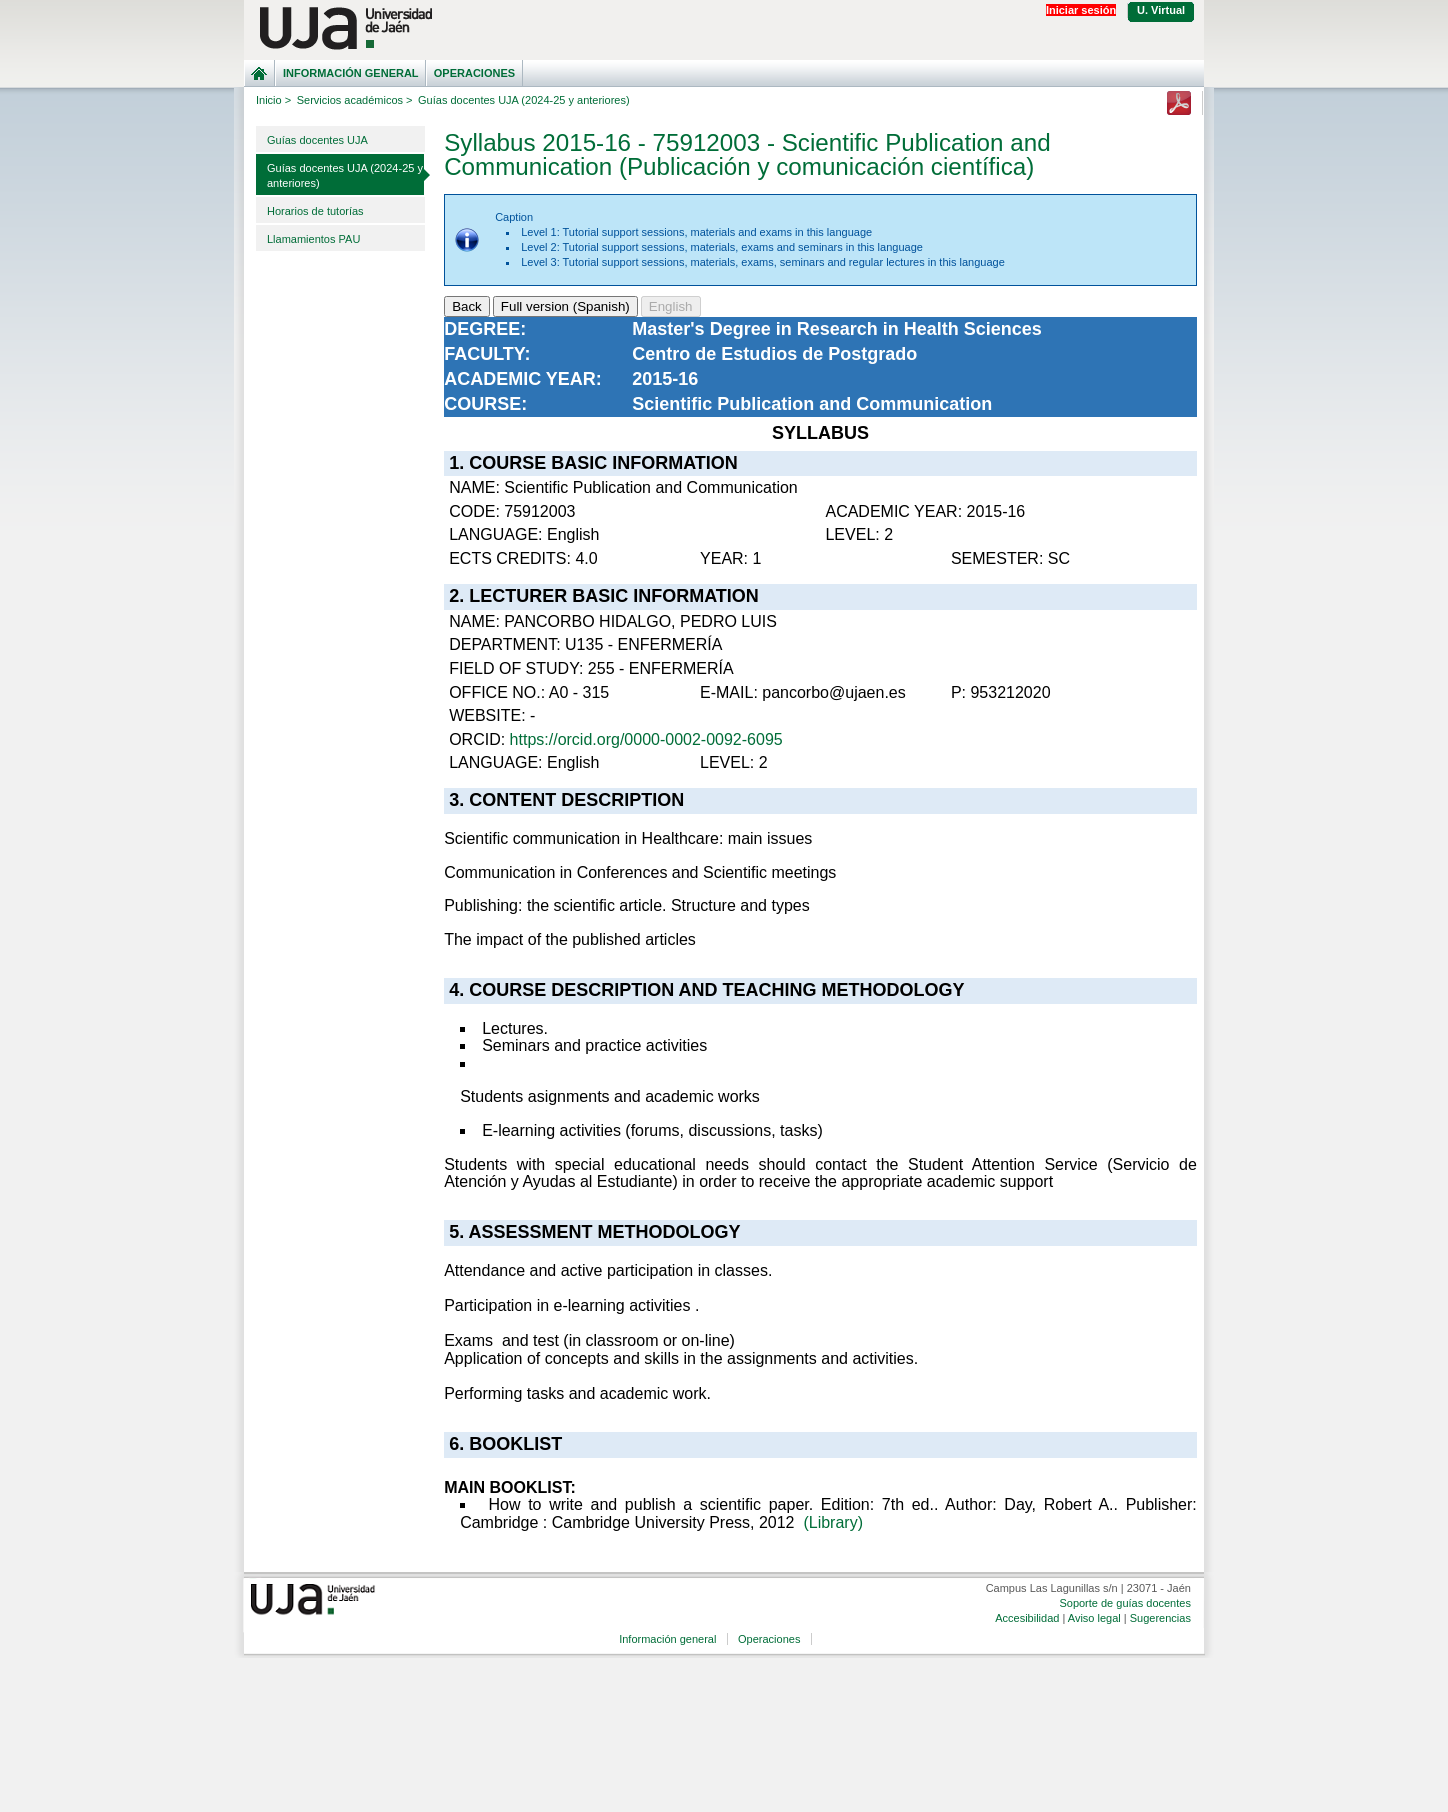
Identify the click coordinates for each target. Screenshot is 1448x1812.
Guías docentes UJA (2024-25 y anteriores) (345, 175)
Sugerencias (1160, 1618)
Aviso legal (1094, 1618)
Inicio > (273, 100)
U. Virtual (1161, 10)
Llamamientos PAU (313, 239)
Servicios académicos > (355, 100)
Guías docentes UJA (317, 140)
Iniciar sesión (1081, 10)
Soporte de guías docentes (1124, 1603)
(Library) (833, 1522)
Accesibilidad (1027, 1618)
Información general (351, 73)
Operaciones (474, 73)
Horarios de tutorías (315, 211)
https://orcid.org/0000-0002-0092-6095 (646, 739)
